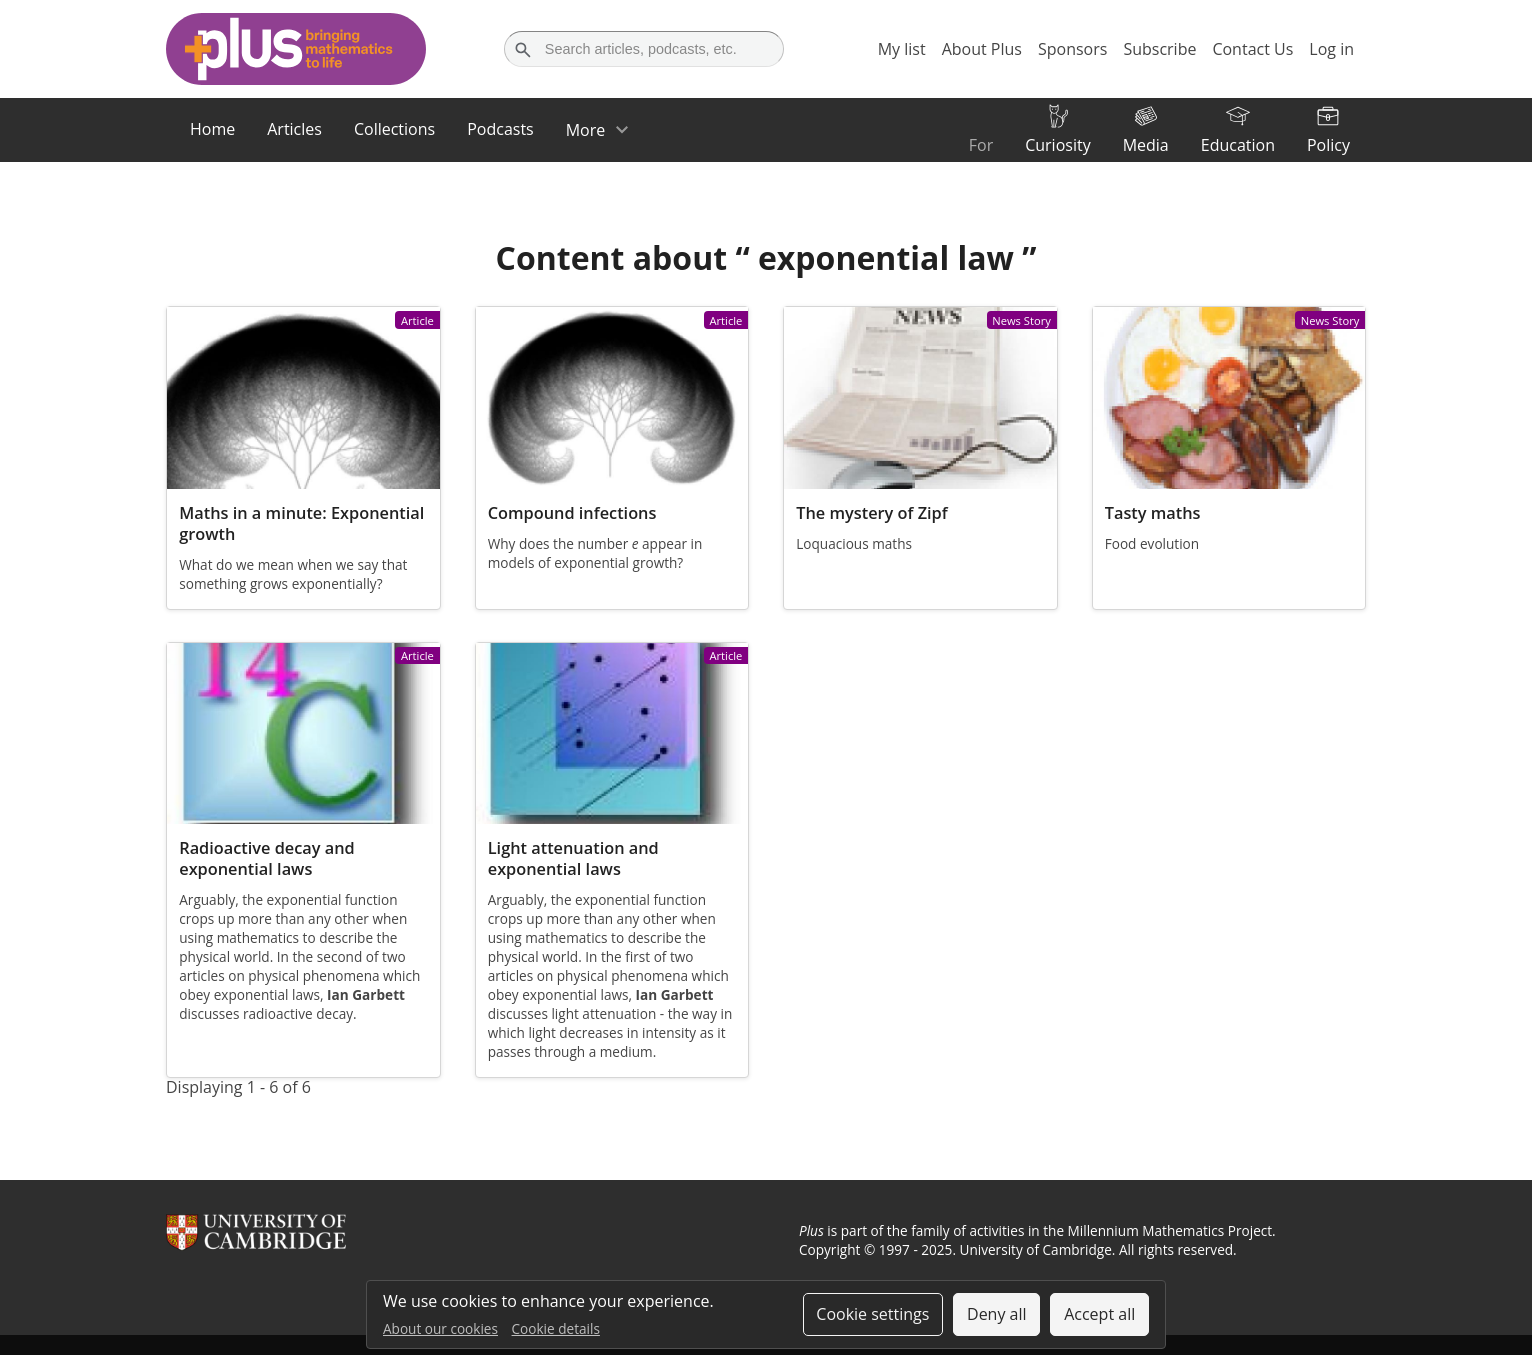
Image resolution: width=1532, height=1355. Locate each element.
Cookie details (556, 1328)
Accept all (1099, 1314)
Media (1146, 145)
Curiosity (1057, 145)
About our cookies (440, 1328)
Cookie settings (872, 1314)
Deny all (997, 1314)
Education (1238, 145)
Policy (1328, 145)
